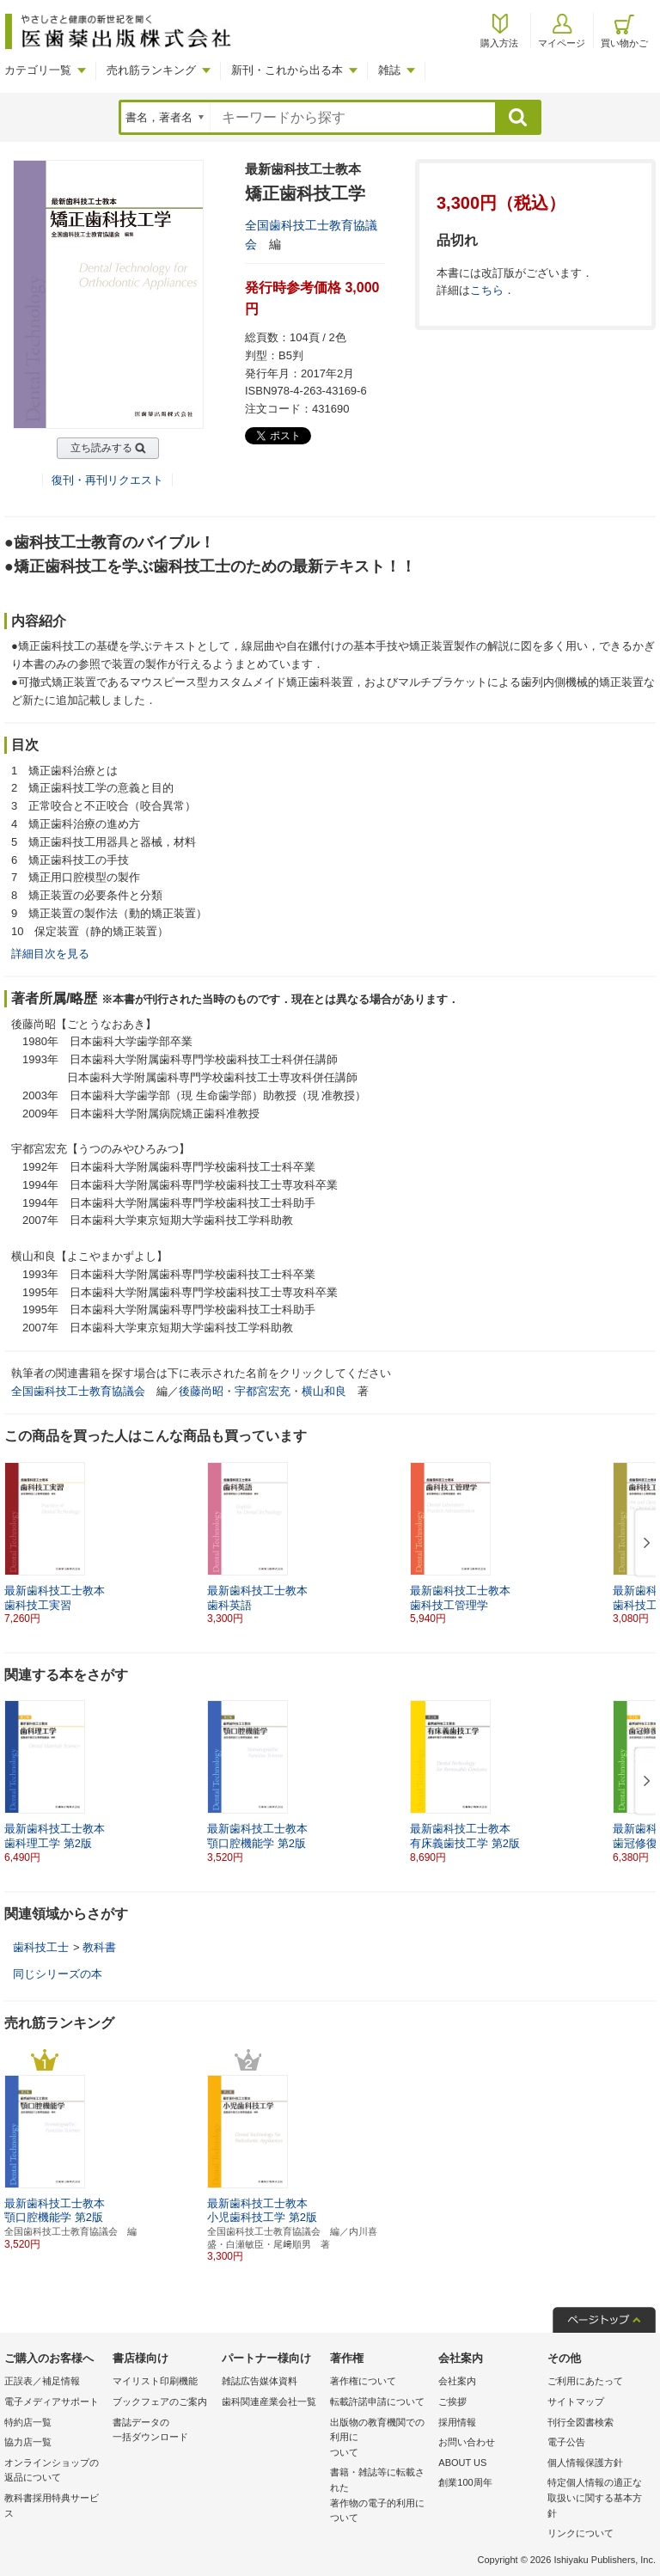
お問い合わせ (466, 2442)
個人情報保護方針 (585, 2462)
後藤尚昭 (201, 1391)
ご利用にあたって (585, 2381)
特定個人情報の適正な (597, 2499)
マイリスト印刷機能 (155, 2381)
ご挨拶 (452, 2401)
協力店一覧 (28, 2442)
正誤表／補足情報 (42, 2381)
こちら (487, 290)
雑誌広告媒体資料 (259, 2381)
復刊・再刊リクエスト (107, 480)
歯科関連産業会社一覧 (269, 2401)
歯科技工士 (41, 1947)
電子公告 (566, 2442)
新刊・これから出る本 (287, 70)
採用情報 (457, 2422)
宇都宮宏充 (262, 1391)
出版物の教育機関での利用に (380, 2439)
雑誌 (389, 70)
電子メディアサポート (51, 2401)
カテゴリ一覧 (37, 70)
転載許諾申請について (377, 2401)
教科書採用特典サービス (51, 2505)
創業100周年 (465, 2482)
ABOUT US (462, 2462)
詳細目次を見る (50, 953)
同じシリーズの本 (57, 1973)
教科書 (99, 1947)
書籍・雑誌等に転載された (380, 2496)
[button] (644, 1544)
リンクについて (580, 2533)
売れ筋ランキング (151, 70)
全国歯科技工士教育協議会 (78, 1391)
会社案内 (457, 2381)
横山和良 (324, 1391)
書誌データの (162, 2431)
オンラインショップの (54, 2471)
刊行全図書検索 (580, 2422)
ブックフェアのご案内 (160, 2401)
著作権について (363, 2381)
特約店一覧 (28, 2422)
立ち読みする (101, 448)
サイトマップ (575, 2401)
